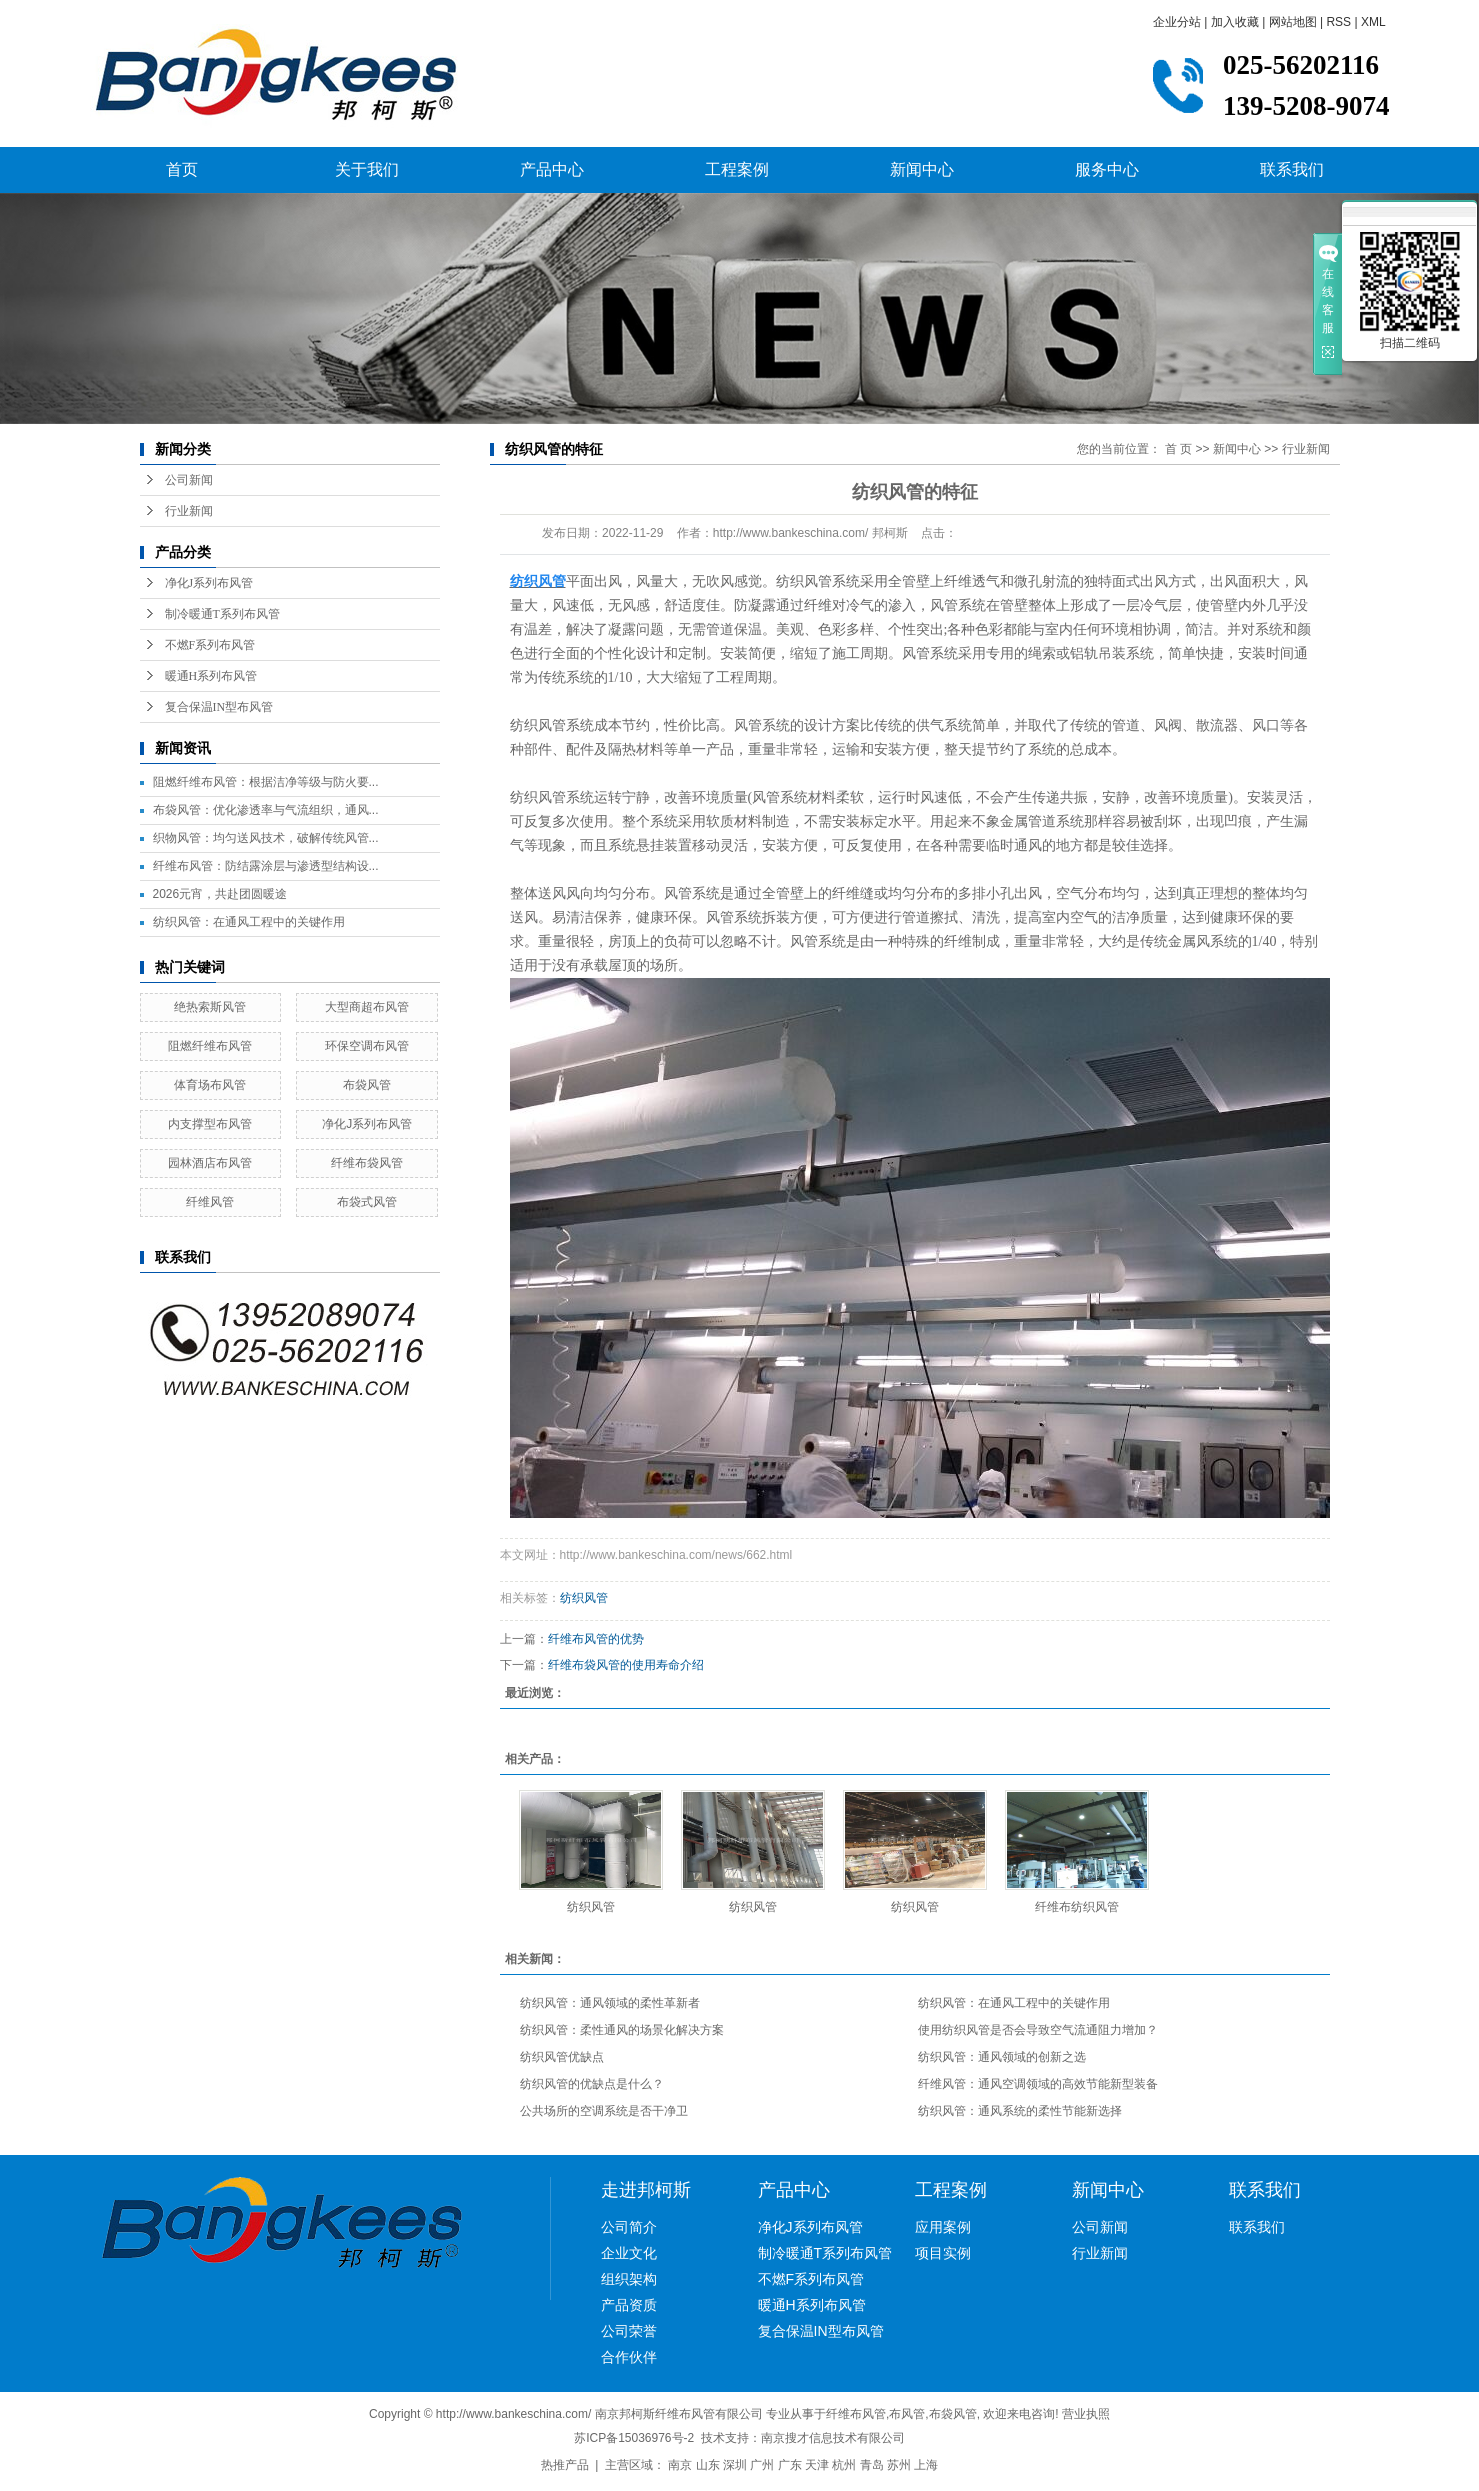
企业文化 (629, 2253)
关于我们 (367, 169)
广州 (762, 2465)
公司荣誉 (629, 2331)
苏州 (899, 2465)
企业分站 (1177, 22)
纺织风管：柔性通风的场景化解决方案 (622, 2030)
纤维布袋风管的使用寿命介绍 (626, 1665)
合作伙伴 (629, 2357)
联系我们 (1292, 169)
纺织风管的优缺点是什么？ (592, 2084)
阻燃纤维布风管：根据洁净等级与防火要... (266, 782)
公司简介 (629, 2227)
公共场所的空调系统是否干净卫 (604, 2111)
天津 (817, 2465)
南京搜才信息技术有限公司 (833, 2438)
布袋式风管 (367, 1202)
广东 (790, 2465)
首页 (182, 169)
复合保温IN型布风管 (219, 707)
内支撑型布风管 (210, 1124)
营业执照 (1086, 2414)
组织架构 (629, 2279)
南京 (680, 2465)
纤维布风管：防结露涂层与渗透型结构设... (266, 866)
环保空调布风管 (367, 1046)
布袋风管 (367, 1085)
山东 (708, 2465)
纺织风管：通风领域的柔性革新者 (610, 2003)
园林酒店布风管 (210, 1163)
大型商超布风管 (367, 1007)
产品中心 (552, 169)
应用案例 (943, 2227)
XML (1373, 22)
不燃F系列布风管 (210, 645)
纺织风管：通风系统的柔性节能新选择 (1020, 2111)
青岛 (872, 2465)
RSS (1338, 22)
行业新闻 (189, 511)
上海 (926, 2465)
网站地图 (1293, 22)
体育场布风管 (210, 1085)
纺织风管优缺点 (562, 2057)
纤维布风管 (856, 2414)
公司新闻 (189, 480)
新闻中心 (922, 169)
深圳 (735, 2465)
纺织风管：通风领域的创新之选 (1002, 2057)
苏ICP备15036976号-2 (634, 2438)
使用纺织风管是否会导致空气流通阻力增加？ (1038, 2030)
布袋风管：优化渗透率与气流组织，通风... (266, 810)
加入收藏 (1235, 22)
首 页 (1178, 449)
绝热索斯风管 (210, 1007)
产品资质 (629, 2305)
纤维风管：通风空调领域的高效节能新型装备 (1038, 2084)
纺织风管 (584, 1598)
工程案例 (737, 169)
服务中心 (1107, 169)
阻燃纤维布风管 (210, 1046)
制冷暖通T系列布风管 (222, 614)
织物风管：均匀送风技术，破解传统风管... (266, 838)
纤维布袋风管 (367, 1163)
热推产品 (565, 2465)
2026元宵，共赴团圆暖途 (220, 894)
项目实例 (943, 2253)
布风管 (907, 2414)
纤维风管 (210, 1202)
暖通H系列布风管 (211, 676)
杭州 (844, 2465)
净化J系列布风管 (209, 583)
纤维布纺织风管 (1077, 1907)
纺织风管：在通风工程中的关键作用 (249, 922)
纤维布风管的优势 (596, 1639)
